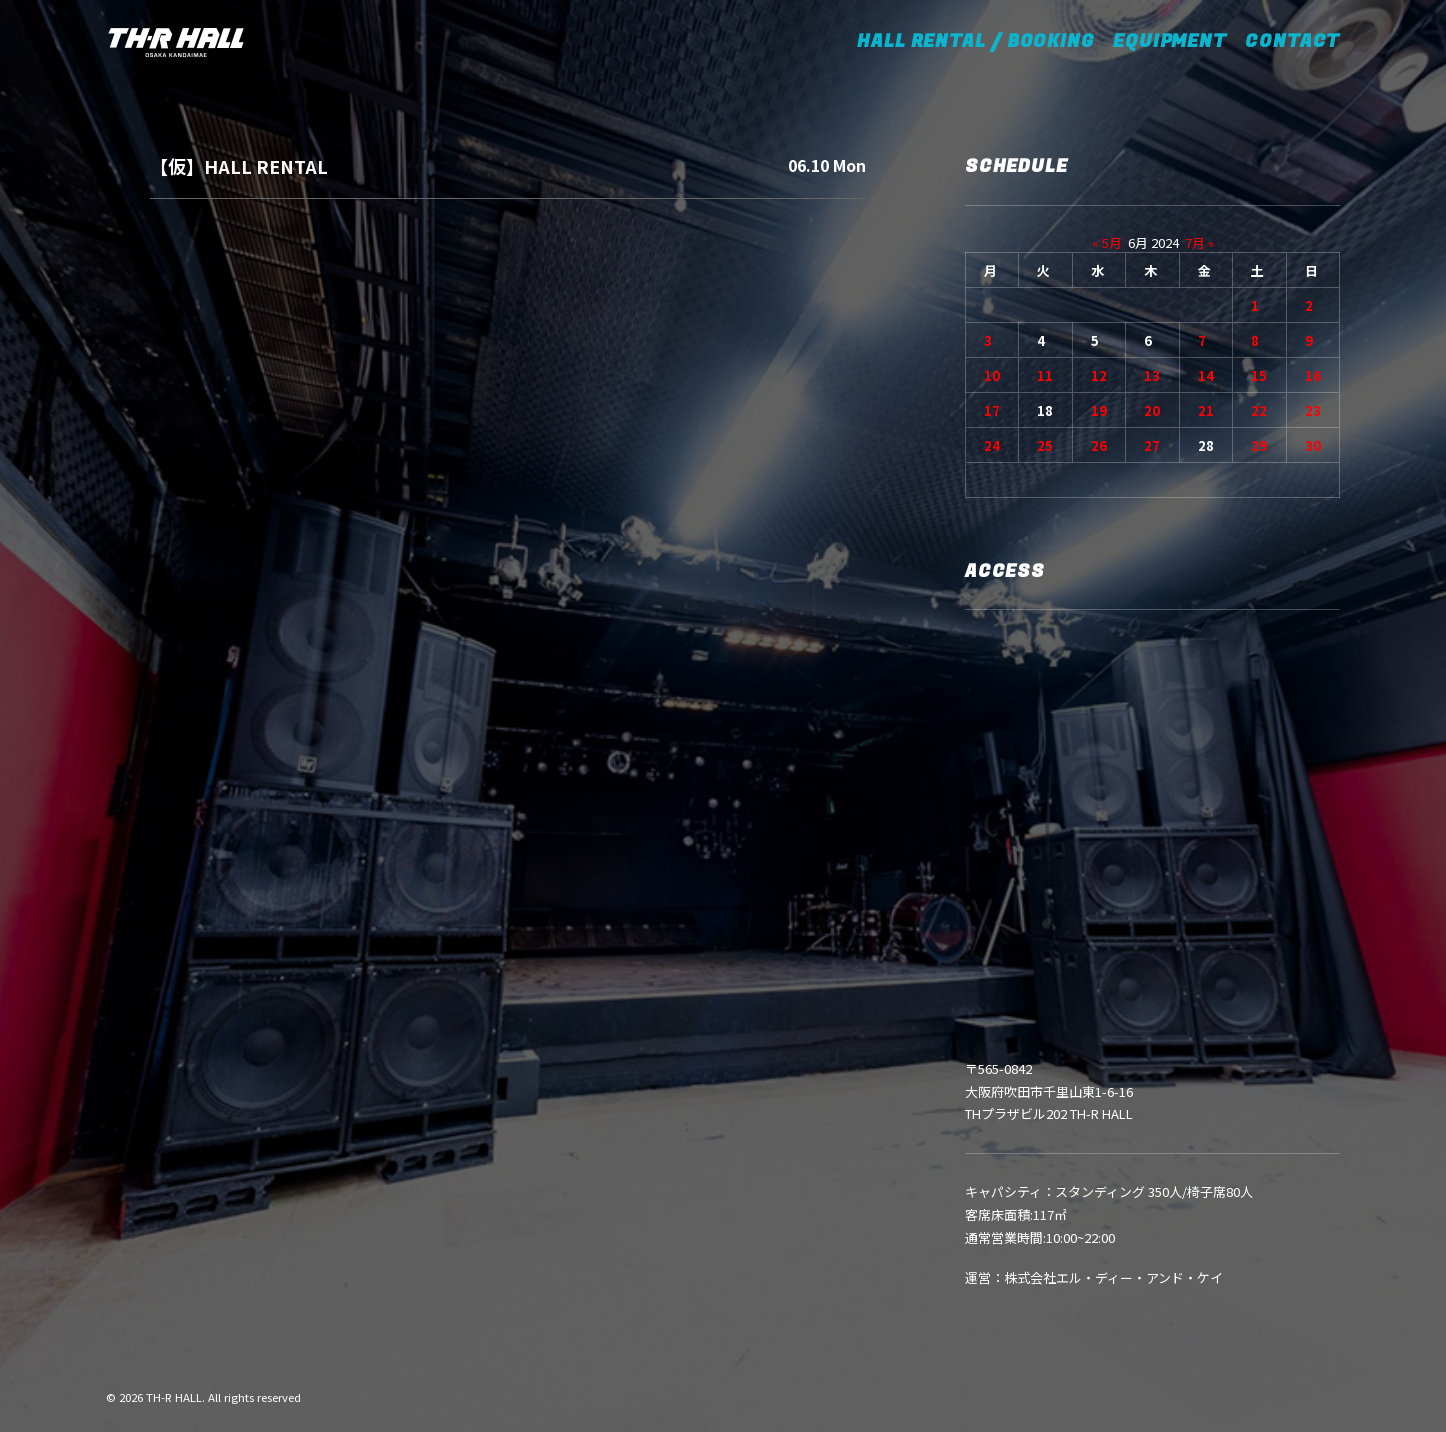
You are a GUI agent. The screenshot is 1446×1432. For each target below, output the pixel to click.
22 (1259, 410)
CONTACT (1292, 41)
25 (1045, 445)
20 (1152, 410)
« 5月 (1107, 242)
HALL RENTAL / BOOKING (982, 41)
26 (1099, 445)
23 (1313, 410)
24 (992, 445)
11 (1045, 375)
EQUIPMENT (1170, 41)
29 (1259, 445)
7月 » (1199, 242)
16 (1313, 375)
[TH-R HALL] (176, 42)
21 (1206, 410)
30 (1313, 445)
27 (1152, 445)
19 (1099, 410)
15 (1259, 375)
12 (1099, 375)
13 (1152, 375)
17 (992, 410)
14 (1206, 375)
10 (992, 375)
